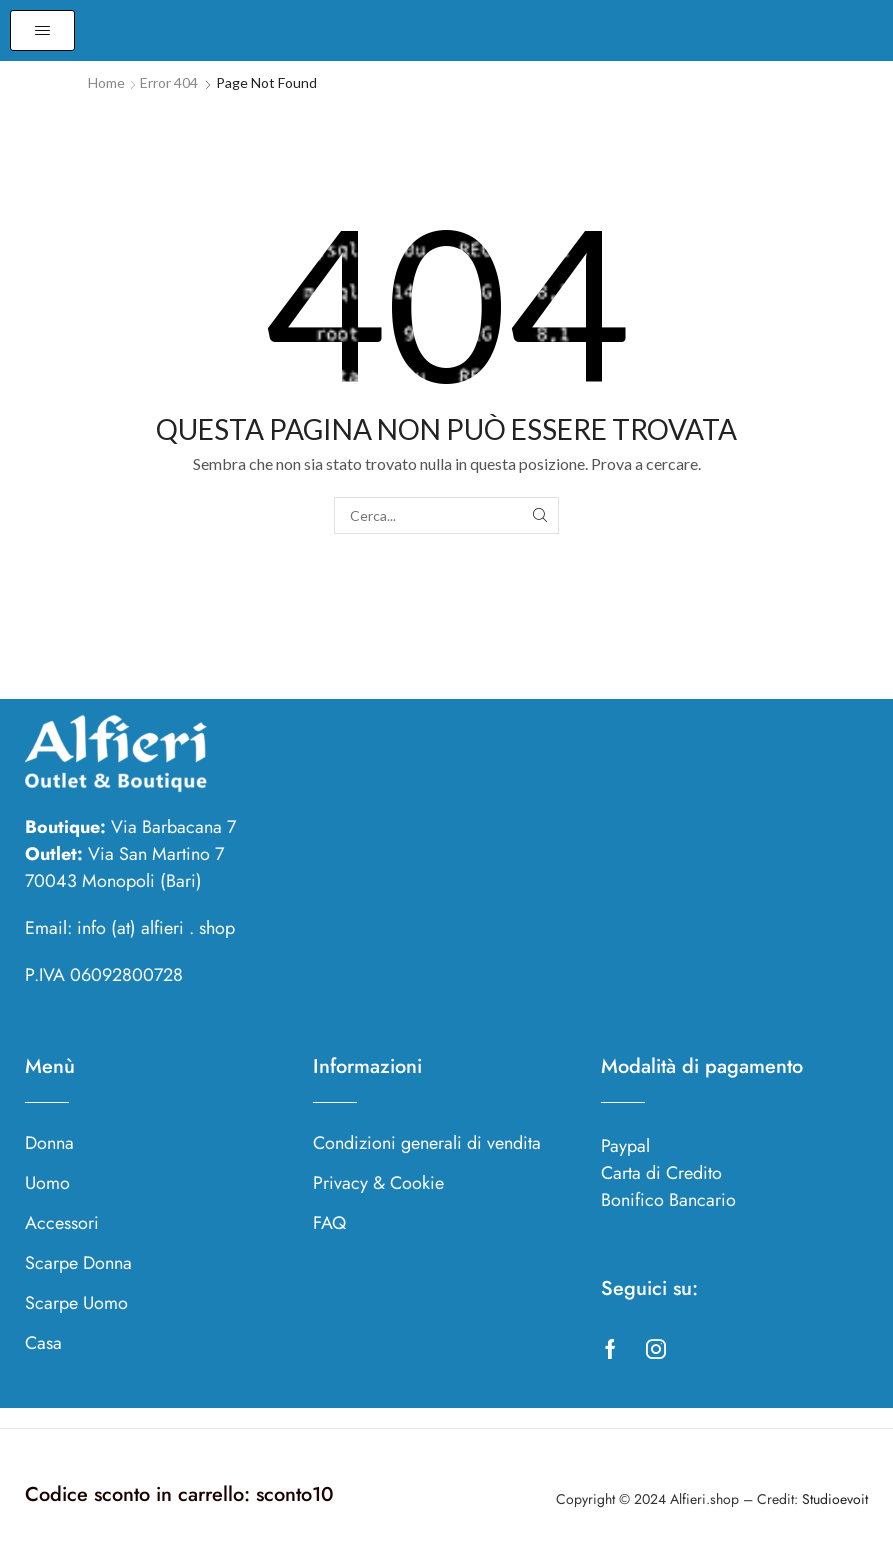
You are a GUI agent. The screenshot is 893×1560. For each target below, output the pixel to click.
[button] (42, 30)
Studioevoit (835, 1499)
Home (106, 82)
